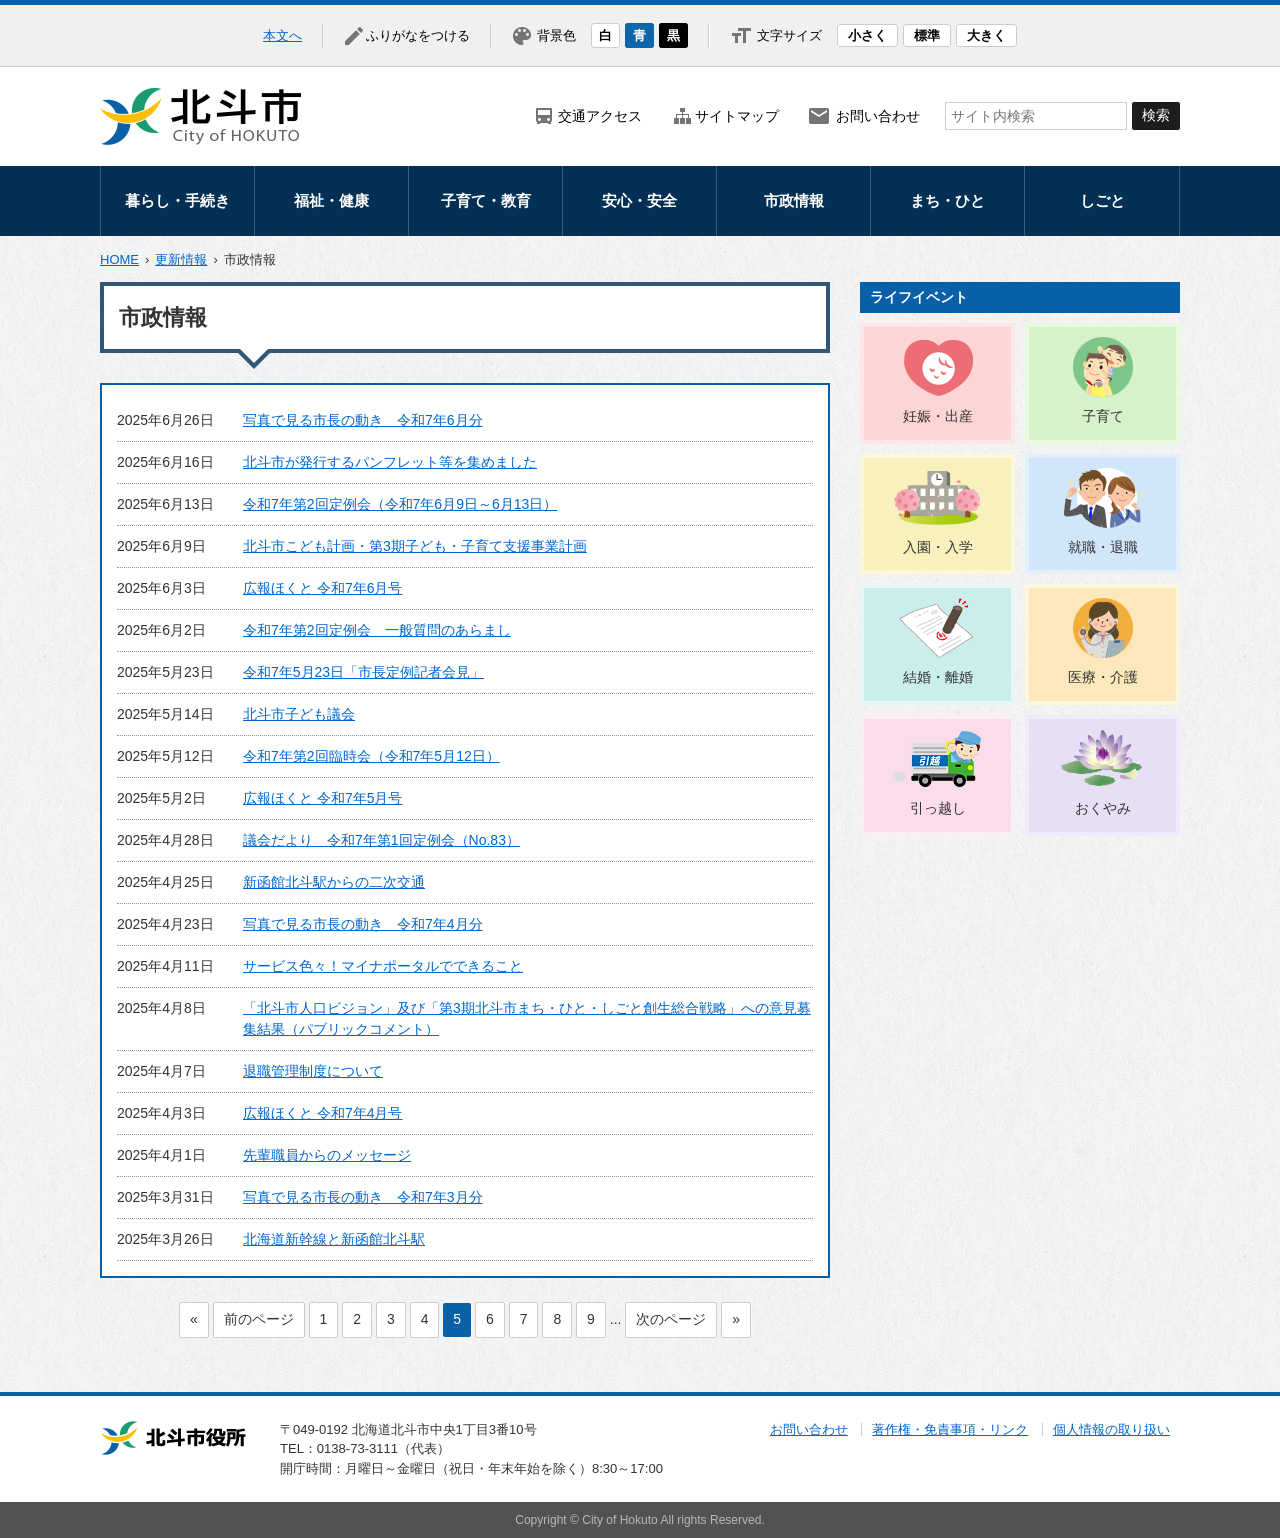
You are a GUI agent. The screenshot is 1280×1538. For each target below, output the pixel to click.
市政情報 (794, 200)
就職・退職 (1103, 547)
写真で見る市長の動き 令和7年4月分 (363, 924)
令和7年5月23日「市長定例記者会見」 (363, 672)
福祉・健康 (331, 200)
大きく (986, 35)
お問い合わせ (878, 116)
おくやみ (1103, 808)
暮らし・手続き (177, 200)
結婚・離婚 (938, 677)
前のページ (259, 1319)
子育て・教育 (486, 200)
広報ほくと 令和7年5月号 (322, 798)
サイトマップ (737, 116)
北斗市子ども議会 (299, 714)
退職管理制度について (313, 1071)
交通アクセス (600, 116)
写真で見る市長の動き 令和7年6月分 (363, 420)
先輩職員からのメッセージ (327, 1155)
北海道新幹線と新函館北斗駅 (334, 1239)
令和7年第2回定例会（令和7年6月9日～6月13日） (400, 504)
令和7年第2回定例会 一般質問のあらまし (377, 630)
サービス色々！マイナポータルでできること (383, 966)
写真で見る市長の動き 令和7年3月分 (363, 1197)
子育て (1103, 416)
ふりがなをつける (418, 35)
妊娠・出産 (938, 416)
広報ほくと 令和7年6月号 (322, 588)
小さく (867, 35)
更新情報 (181, 259)
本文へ (282, 35)
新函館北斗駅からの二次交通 (334, 882)
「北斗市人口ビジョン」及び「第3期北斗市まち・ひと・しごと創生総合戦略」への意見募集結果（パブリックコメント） (527, 1018)
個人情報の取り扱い (1111, 1429)
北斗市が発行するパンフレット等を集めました (390, 462)
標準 (927, 35)
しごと (1102, 200)
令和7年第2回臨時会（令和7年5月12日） (371, 756)
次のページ (671, 1319)
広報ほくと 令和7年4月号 (322, 1113)
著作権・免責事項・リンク (950, 1429)
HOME (119, 259)
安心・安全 (639, 200)
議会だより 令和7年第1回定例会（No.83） (381, 840)
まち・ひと (947, 200)
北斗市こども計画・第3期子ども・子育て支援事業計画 (415, 546)
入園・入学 (938, 547)
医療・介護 (1103, 677)
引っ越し (938, 808)
